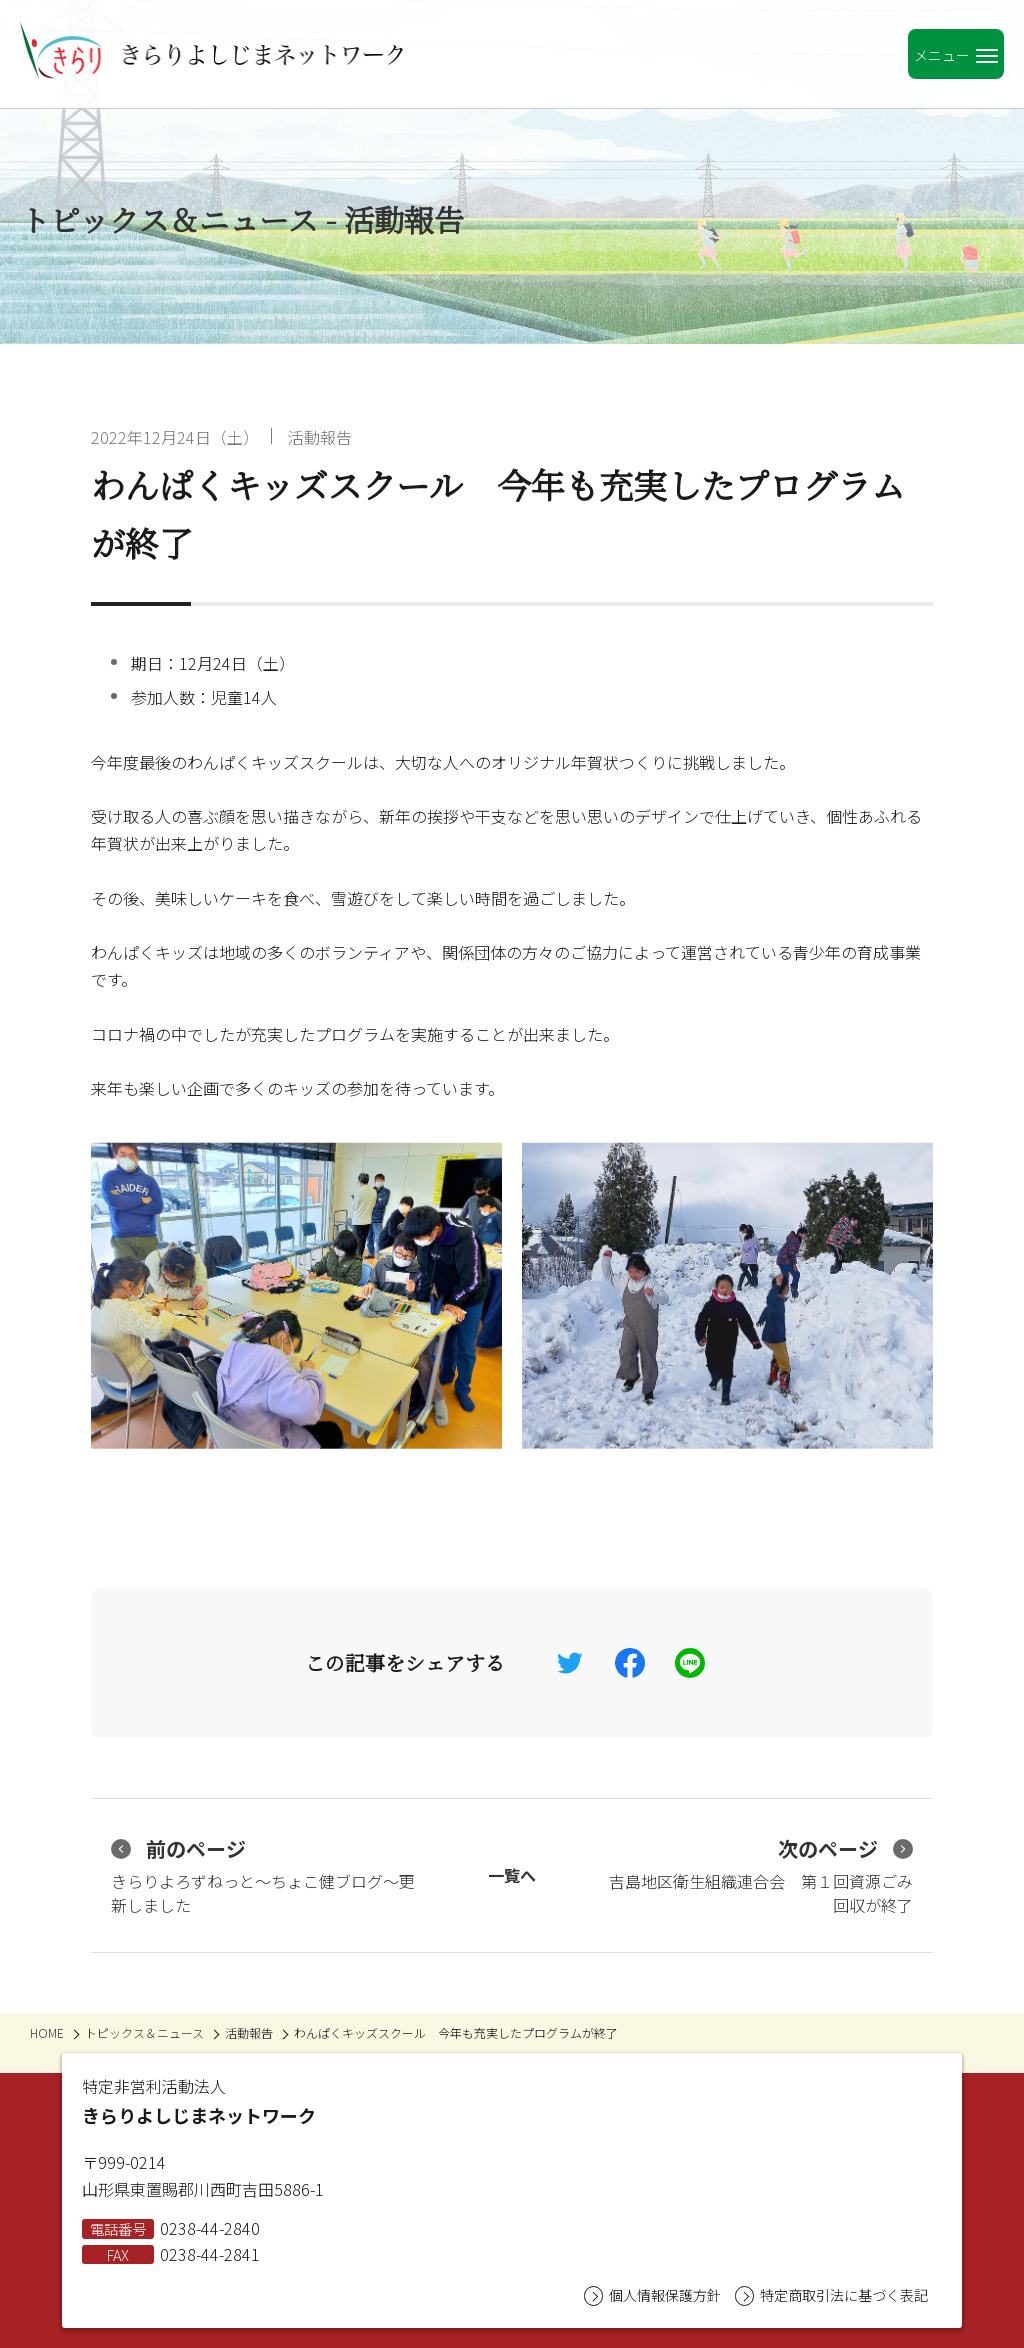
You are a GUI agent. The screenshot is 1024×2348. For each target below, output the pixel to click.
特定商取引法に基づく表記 (831, 2295)
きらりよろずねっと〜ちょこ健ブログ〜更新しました (263, 1875)
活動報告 (320, 437)
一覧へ (512, 1875)
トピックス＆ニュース (144, 2032)
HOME (47, 2032)
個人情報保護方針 (652, 2295)
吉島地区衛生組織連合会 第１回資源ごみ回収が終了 (761, 1875)
